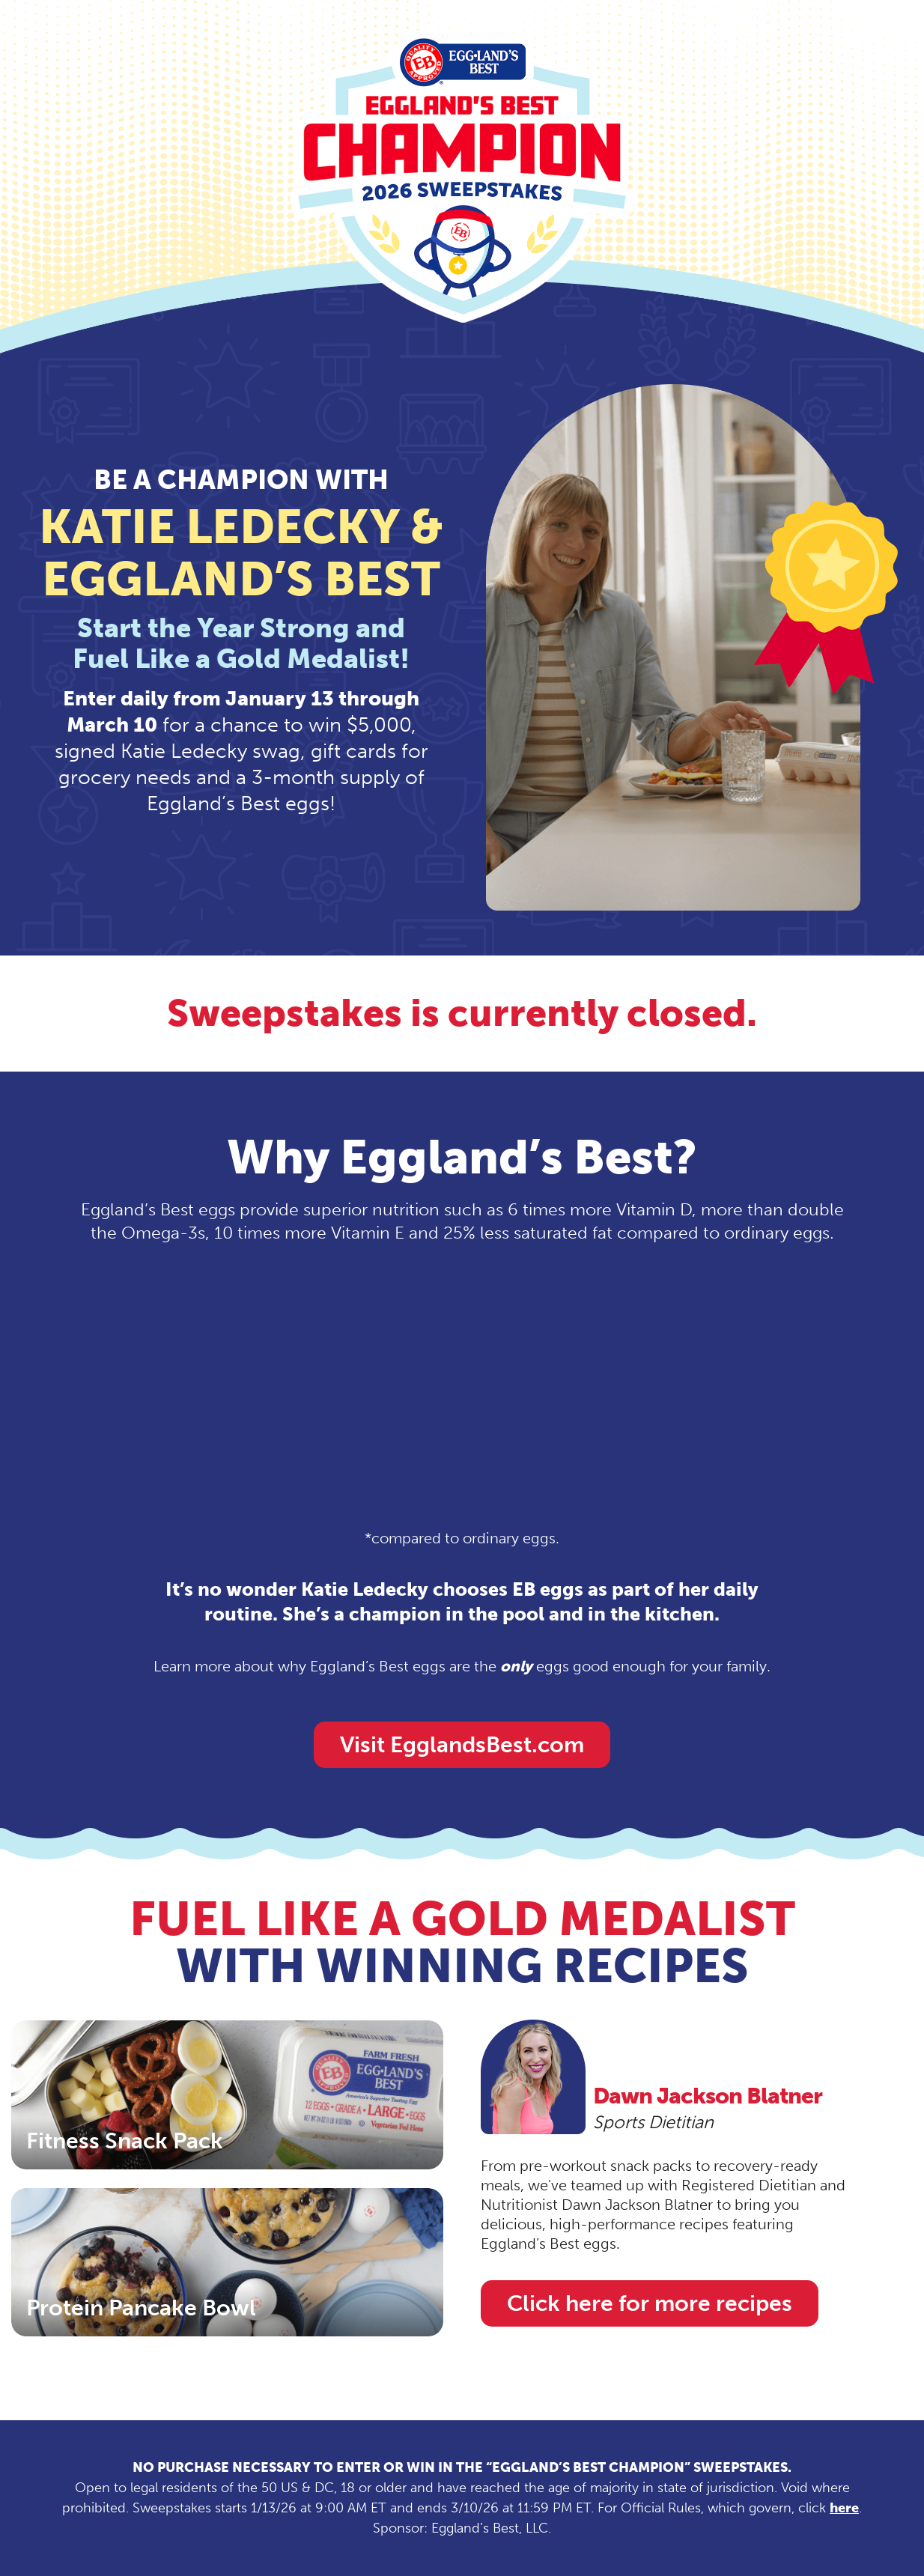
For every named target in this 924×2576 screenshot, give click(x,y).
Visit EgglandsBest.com (462, 1744)
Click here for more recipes (649, 2303)
